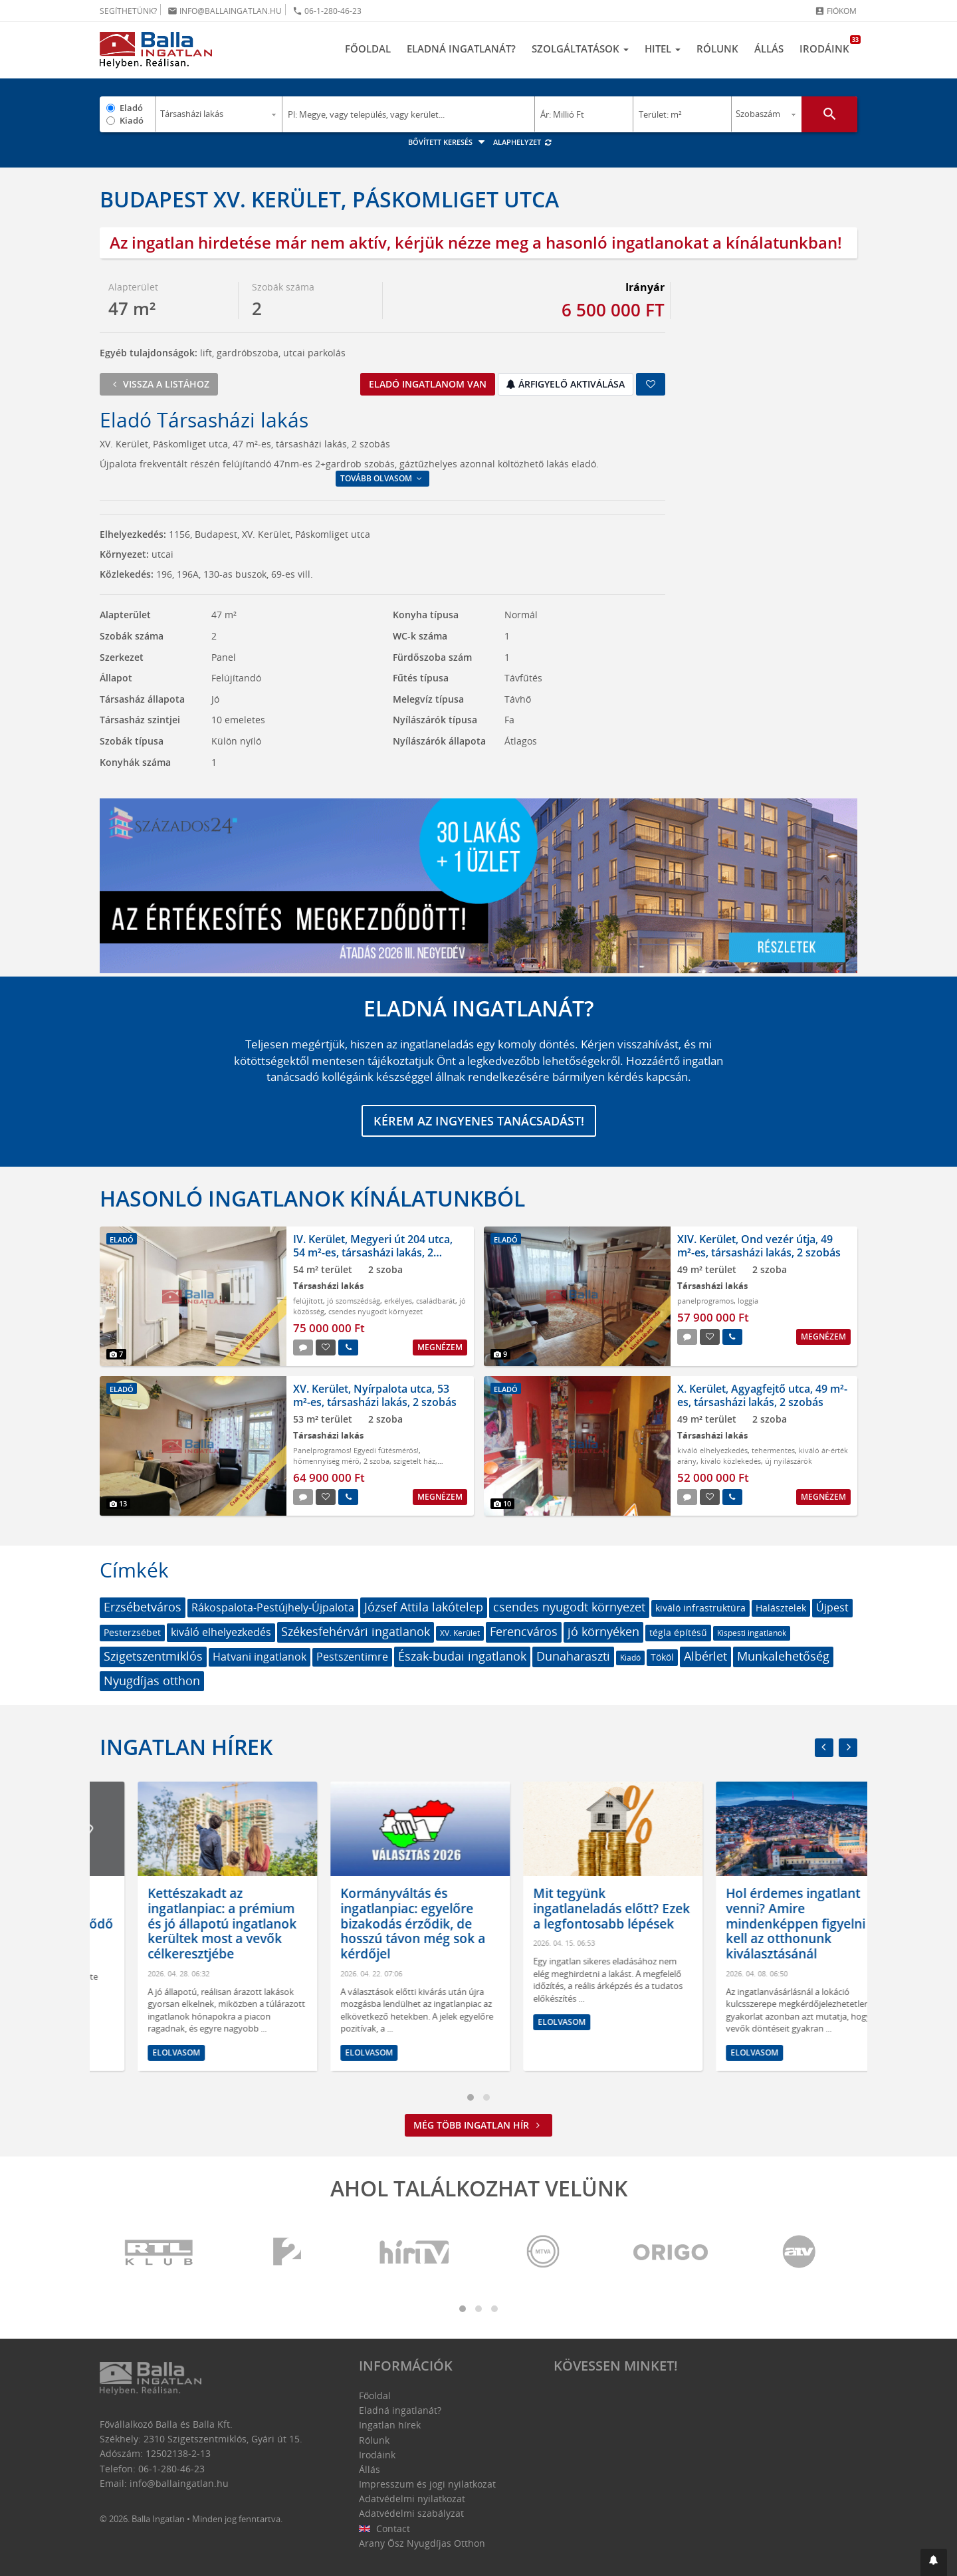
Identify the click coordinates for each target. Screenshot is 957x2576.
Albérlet (705, 1656)
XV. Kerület (460, 1633)
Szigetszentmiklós (153, 1656)
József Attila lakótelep (423, 1607)
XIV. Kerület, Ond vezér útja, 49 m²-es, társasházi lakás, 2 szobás (759, 1245)
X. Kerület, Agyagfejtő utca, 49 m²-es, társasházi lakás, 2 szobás (762, 1395)
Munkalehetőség (783, 1656)
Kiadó (132, 120)
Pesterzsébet (132, 1632)
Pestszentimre (352, 1656)
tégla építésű (678, 1632)
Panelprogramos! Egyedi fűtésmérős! (356, 1450)
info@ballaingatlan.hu (224, 11)
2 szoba (376, 1461)
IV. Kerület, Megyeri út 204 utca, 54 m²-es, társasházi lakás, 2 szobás (373, 1252)
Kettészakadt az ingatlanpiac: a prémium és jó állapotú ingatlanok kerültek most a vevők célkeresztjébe (376, 1923)
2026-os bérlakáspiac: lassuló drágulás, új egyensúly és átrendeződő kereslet (189, 1916)
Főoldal (368, 48)
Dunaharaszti (573, 1656)
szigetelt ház (414, 1461)
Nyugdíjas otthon (152, 1681)
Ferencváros (524, 1631)
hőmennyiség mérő (326, 1461)
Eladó (131, 108)
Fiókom (836, 11)
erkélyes (398, 1301)
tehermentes (773, 1450)
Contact (384, 2528)
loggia (748, 1301)
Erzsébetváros (142, 1607)
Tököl (662, 1657)
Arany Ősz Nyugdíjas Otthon (422, 2543)
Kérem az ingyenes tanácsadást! (478, 1121)
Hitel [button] (663, 48)
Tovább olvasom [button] (382, 478)
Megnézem (440, 1347)
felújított (308, 1301)
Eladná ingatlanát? (461, 48)
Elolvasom (138, 2000)
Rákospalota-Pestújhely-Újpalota (272, 1607)
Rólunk (717, 48)
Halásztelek (781, 1607)
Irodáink (828, 45)
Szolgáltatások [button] (580, 48)
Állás (769, 48)
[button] (933, 2562)
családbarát (435, 1301)
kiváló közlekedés (730, 1461)
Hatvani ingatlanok (259, 1656)
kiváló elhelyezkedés (712, 1450)
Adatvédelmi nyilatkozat (412, 2498)
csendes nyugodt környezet (375, 1311)
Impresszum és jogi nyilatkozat (427, 2484)
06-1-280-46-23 (327, 11)
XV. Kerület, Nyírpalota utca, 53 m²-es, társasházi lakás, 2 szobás (375, 1395)
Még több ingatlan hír (478, 2125)
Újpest (832, 1607)
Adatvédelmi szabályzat (411, 2513)
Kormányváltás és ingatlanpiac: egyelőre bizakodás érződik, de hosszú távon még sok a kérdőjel (567, 1923)
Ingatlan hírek (186, 1746)
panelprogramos (705, 1301)
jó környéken (603, 1631)
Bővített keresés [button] (448, 142)
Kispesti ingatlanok (751, 1633)
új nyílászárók (788, 1461)
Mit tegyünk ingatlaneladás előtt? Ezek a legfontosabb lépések (766, 1908)
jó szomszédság (353, 1301)
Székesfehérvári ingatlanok (355, 1631)
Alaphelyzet (522, 142)
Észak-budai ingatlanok (462, 1656)
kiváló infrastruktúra (700, 1607)
